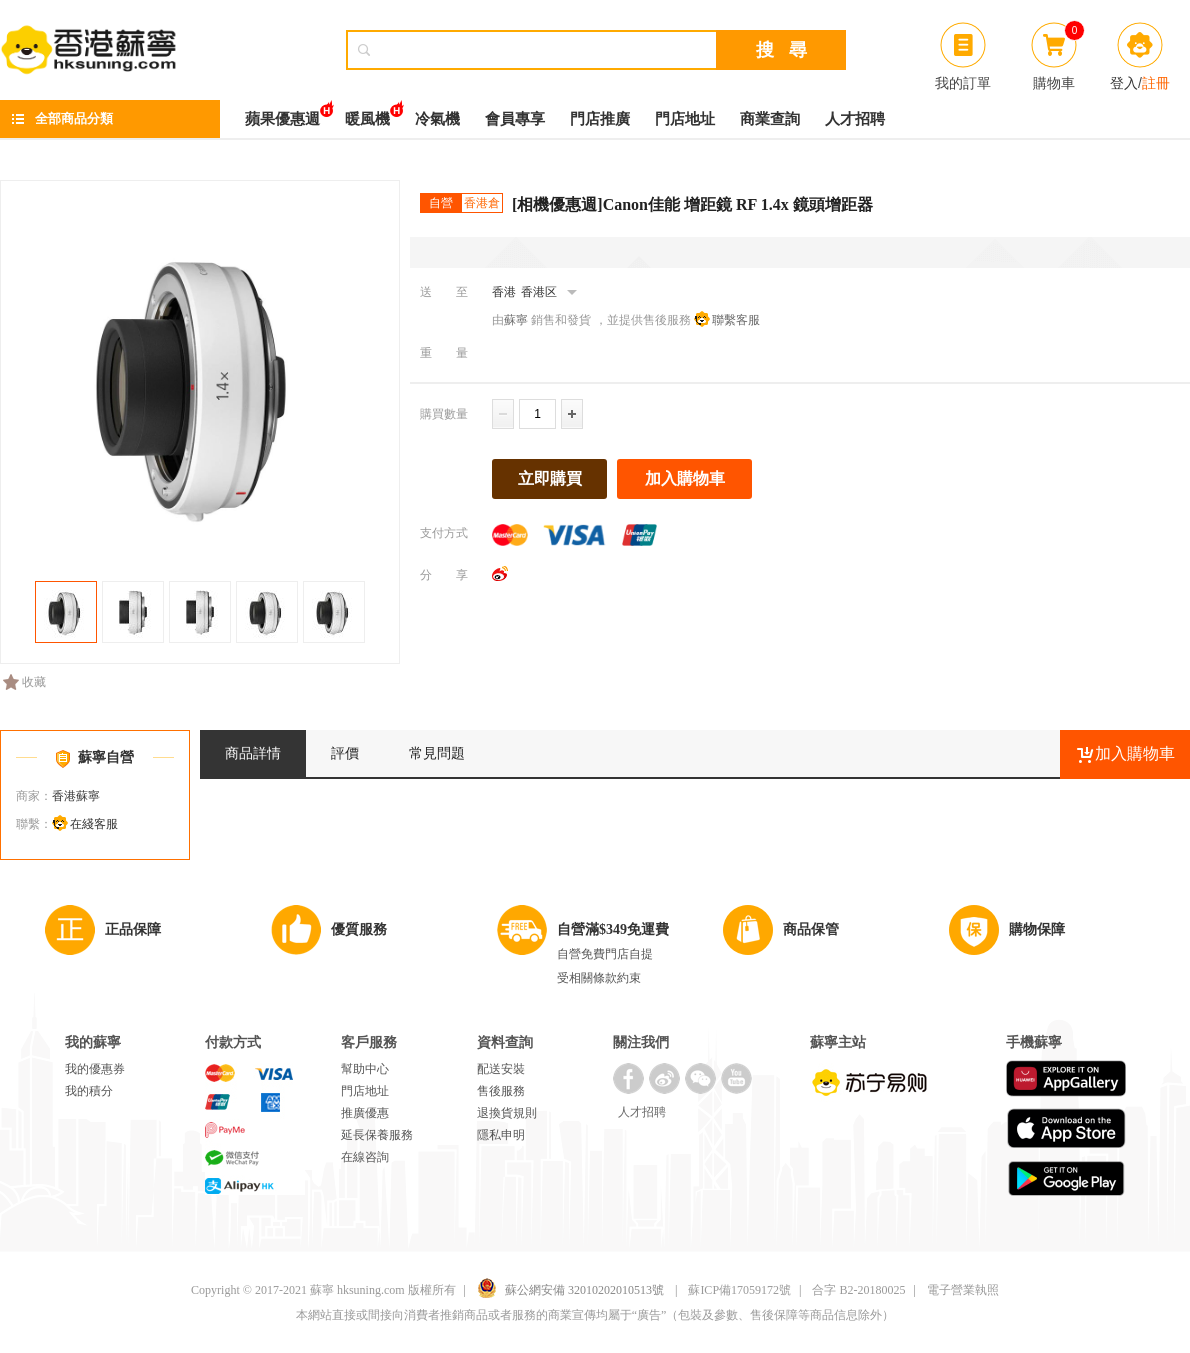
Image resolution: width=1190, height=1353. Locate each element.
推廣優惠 (365, 1113)
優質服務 (359, 929)
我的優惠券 (95, 1069)
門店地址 (685, 119)
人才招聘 (855, 119)
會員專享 (515, 119)
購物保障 (1037, 929)
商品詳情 (253, 753)
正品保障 (133, 929)
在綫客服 (94, 824)
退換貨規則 (507, 1113)
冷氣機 (437, 119)
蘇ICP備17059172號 (739, 1290)
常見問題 (437, 753)
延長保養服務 (377, 1135)
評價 (345, 753)
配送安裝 (501, 1069)
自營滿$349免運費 (613, 929)
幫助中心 (365, 1069)
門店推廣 (600, 119)
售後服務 (501, 1091)
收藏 (24, 682)
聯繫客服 (736, 320)
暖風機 (367, 113)
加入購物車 (685, 478)
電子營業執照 (963, 1290)
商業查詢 (770, 119)
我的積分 (89, 1091)
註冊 (1156, 83)
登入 (1124, 83)
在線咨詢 (365, 1157)
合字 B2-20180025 (858, 1290)
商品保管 (811, 929)
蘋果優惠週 (282, 113)
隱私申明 (501, 1135)
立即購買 (550, 478)
